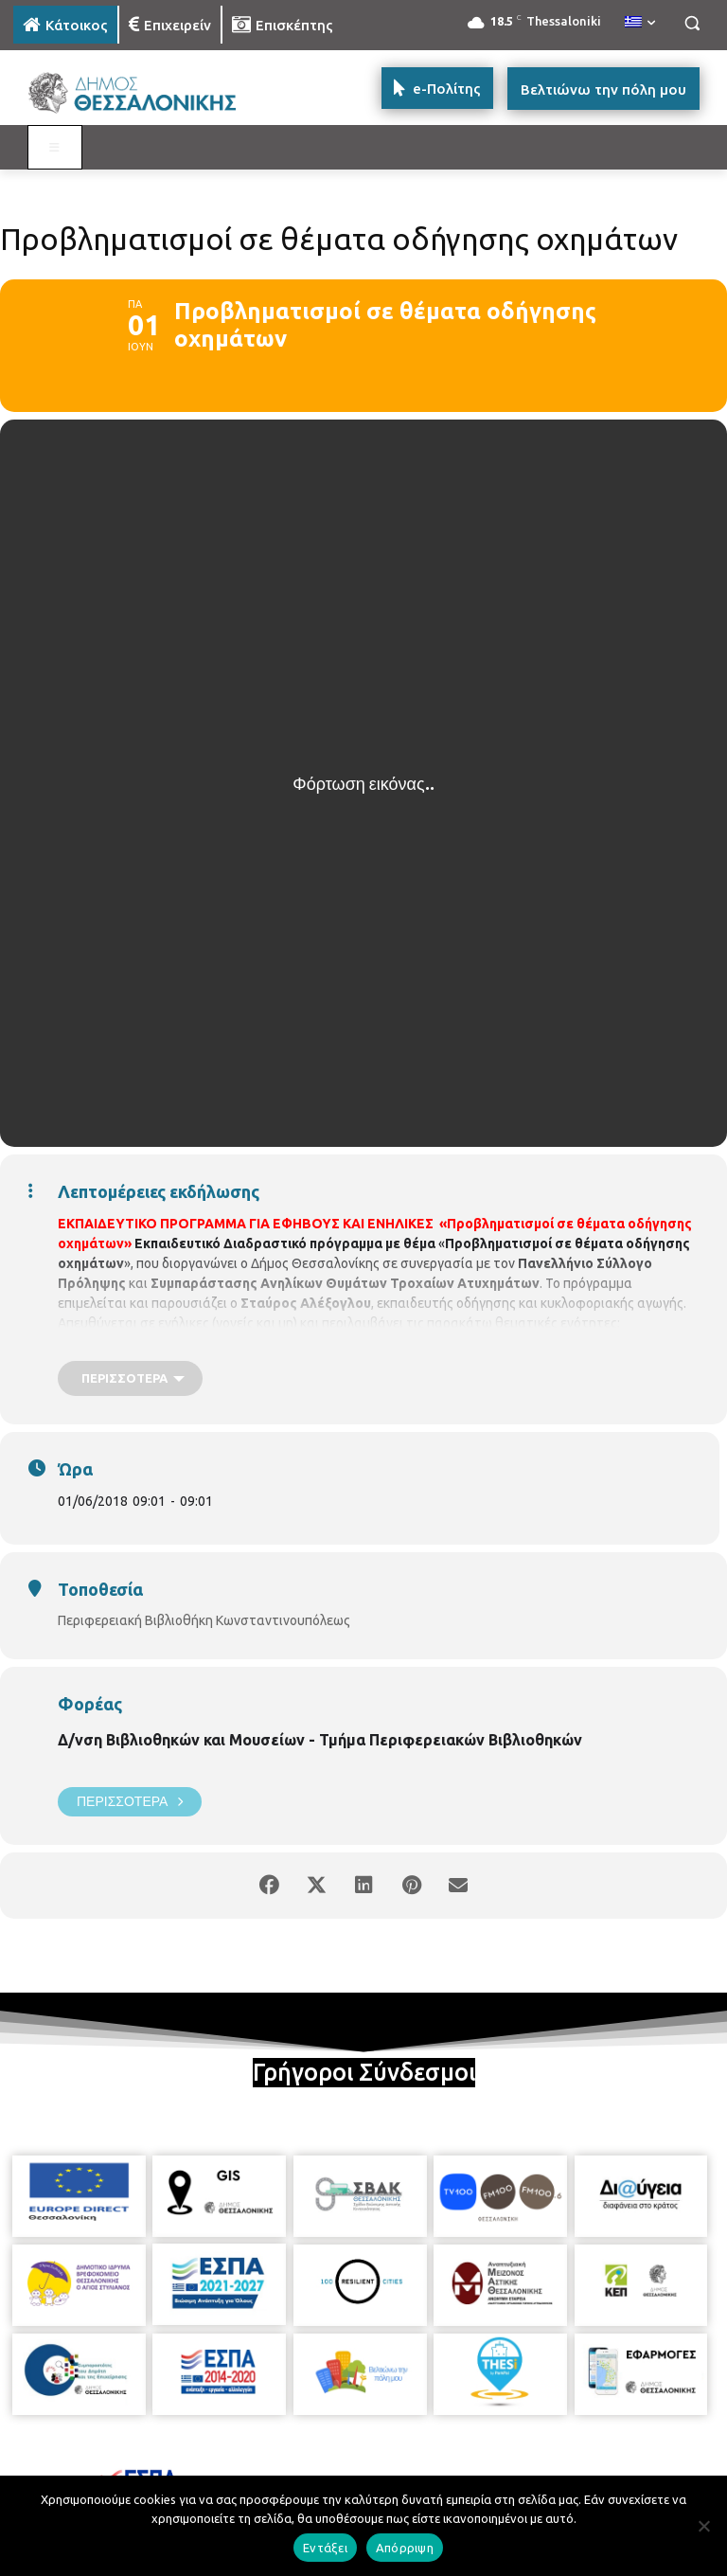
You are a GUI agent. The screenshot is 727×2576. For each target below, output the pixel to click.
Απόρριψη (405, 2547)
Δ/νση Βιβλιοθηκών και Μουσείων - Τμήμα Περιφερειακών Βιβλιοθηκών (320, 1739)
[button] (691, 23)
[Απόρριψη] (703, 2525)
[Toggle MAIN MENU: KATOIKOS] (54, 147)
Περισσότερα (130, 1802)
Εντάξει (325, 2547)
